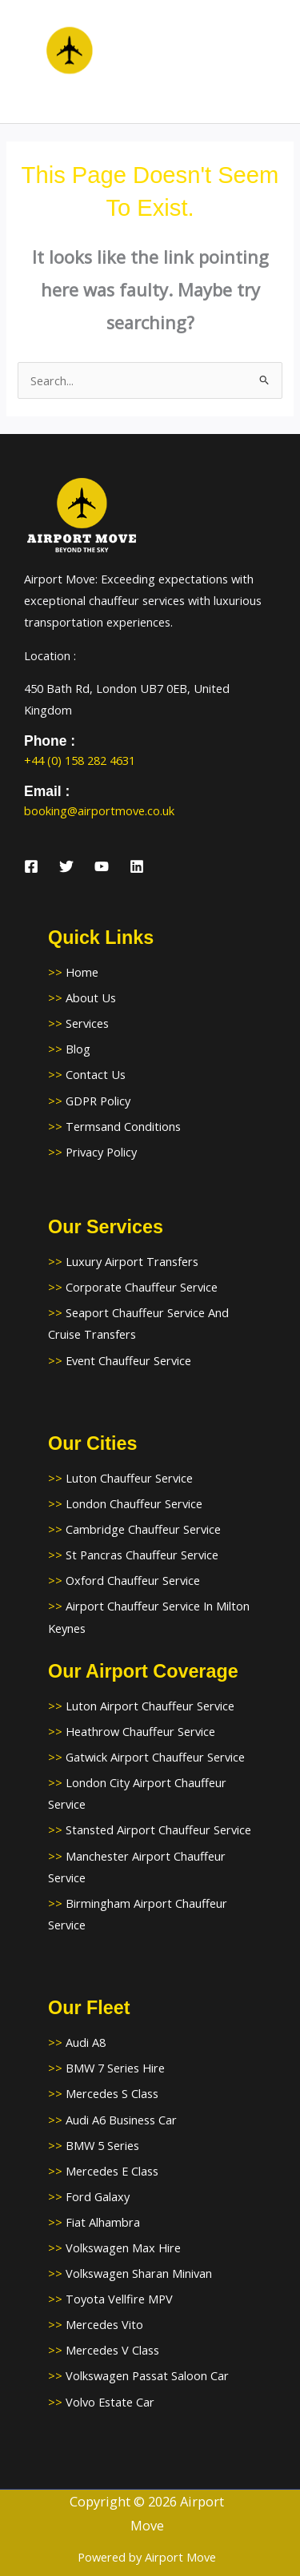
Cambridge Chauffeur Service (143, 1529)
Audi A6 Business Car (121, 2120)
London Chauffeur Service (134, 1503)
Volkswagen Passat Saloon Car (147, 2375)
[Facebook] (31, 866)
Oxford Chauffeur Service (133, 1580)
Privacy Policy (101, 1152)
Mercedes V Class (112, 2350)
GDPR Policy (98, 1101)
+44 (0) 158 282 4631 (79, 760)
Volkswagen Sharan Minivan (139, 2273)
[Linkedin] (137, 866)
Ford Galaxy (98, 2196)
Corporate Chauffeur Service (142, 1287)
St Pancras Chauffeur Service (142, 1555)
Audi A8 (86, 2042)
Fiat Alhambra (103, 2222)
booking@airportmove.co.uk (99, 810)
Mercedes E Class (112, 2171)
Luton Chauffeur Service (129, 1478)
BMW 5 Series (102, 2145)
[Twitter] (66, 866)
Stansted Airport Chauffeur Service (158, 1829)
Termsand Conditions (123, 1126)
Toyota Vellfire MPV (119, 2299)
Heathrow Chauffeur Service (140, 1731)
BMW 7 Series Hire (115, 2068)
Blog (78, 1049)
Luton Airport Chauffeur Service (150, 1706)
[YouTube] (101, 866)
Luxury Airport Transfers (132, 1261)
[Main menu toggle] (268, 62)
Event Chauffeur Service (128, 1360)
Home (82, 972)
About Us (91, 997)
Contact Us (96, 1074)
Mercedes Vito (104, 2324)
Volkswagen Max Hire (123, 2247)
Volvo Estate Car (110, 2402)
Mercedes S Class (112, 2093)
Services (87, 1023)
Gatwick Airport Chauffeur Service (155, 1757)
